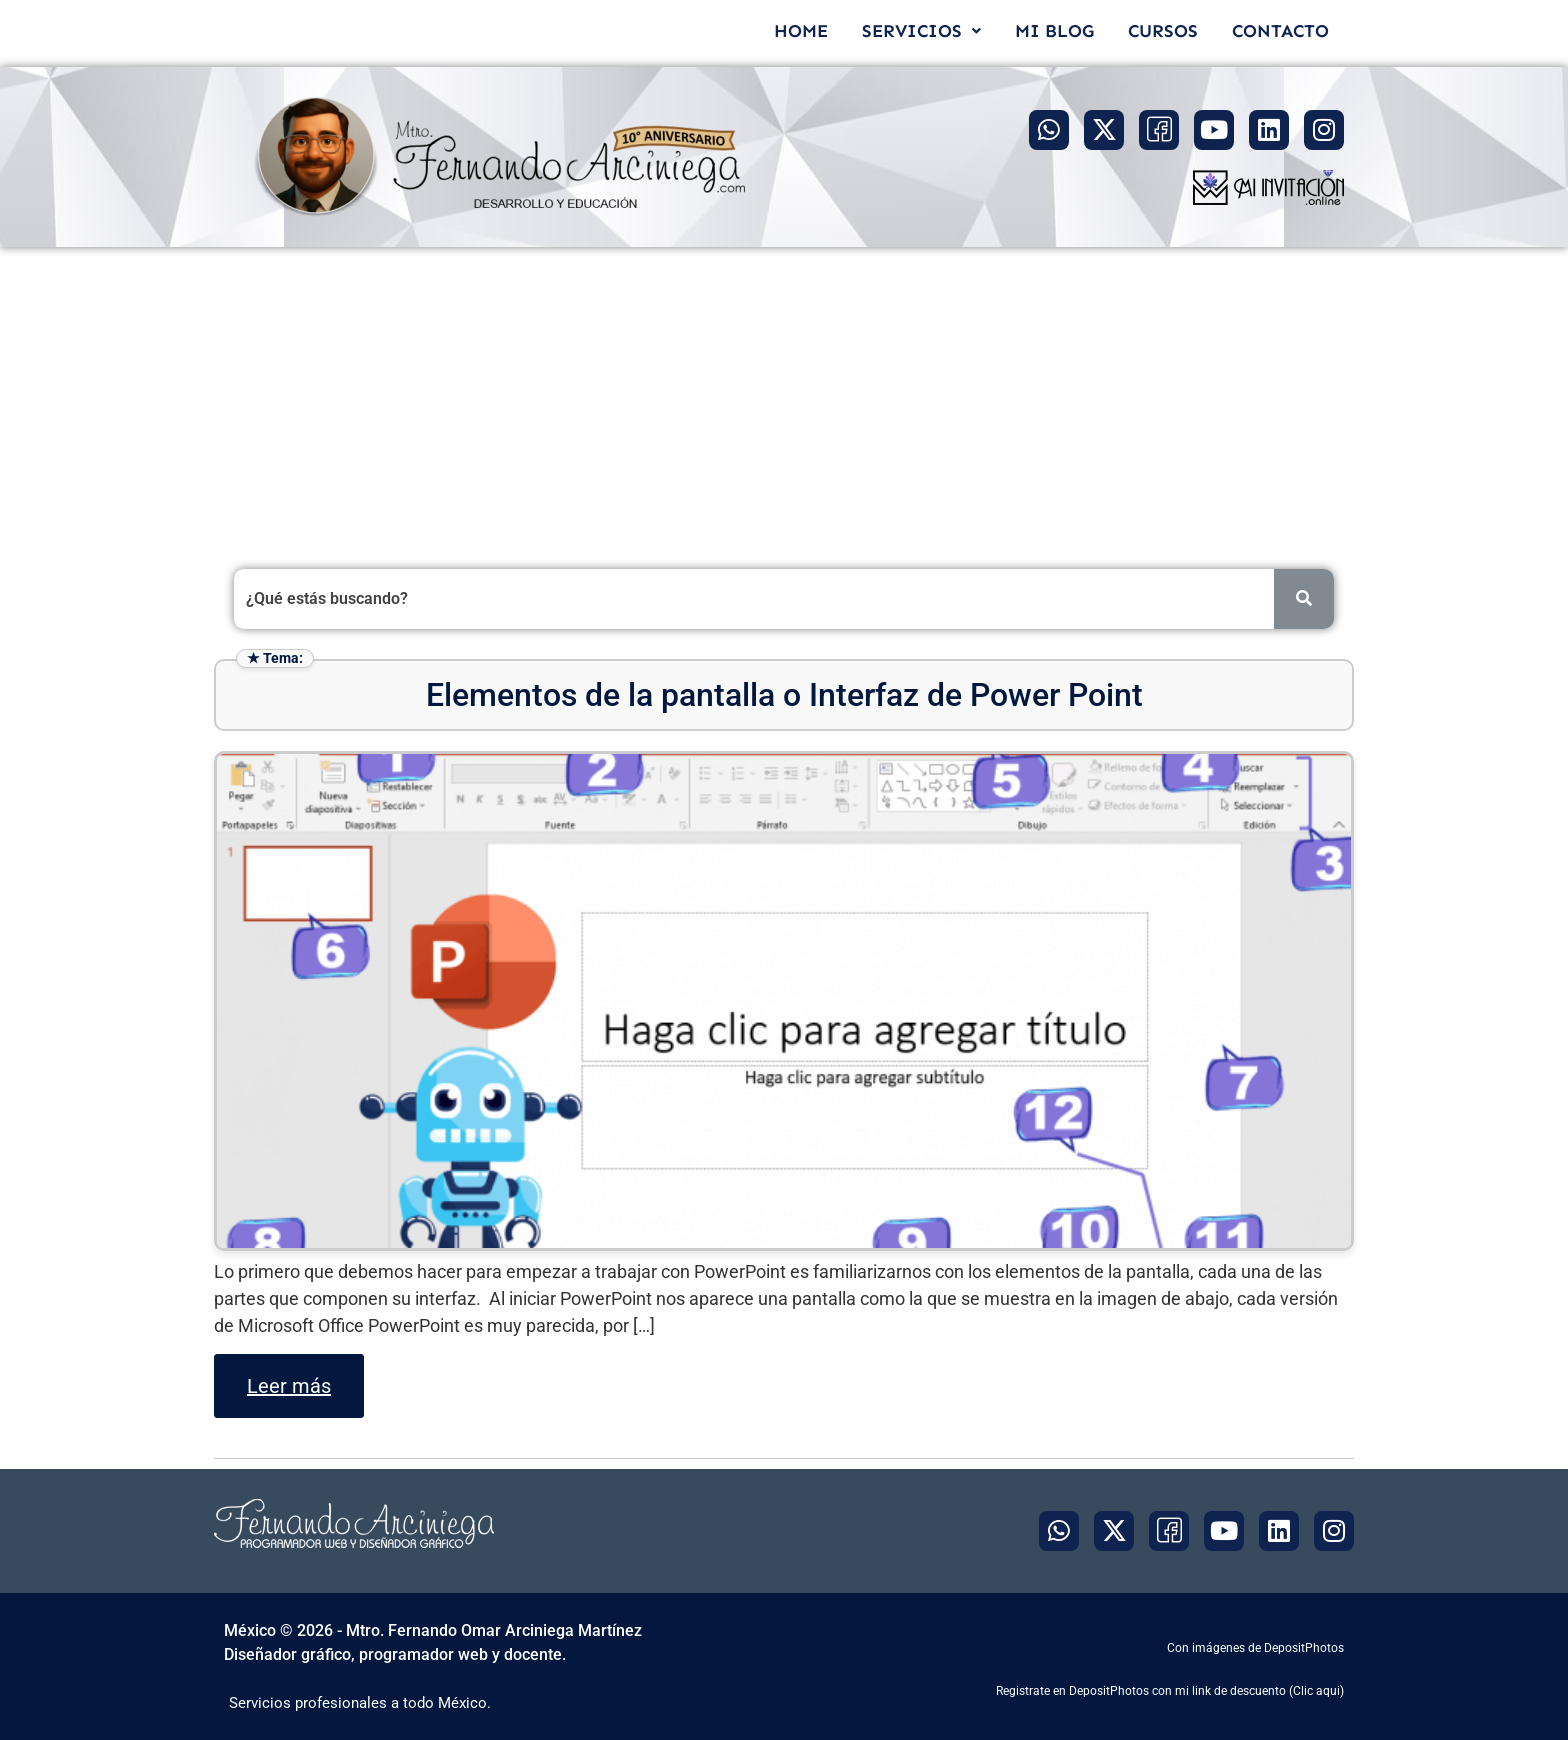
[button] (921, 31)
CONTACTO (1280, 31)
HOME (801, 31)
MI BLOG (1054, 31)
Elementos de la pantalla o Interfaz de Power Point (784, 695)
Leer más (289, 1386)
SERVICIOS (921, 31)
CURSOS (1163, 31)
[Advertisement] (784, 397)
